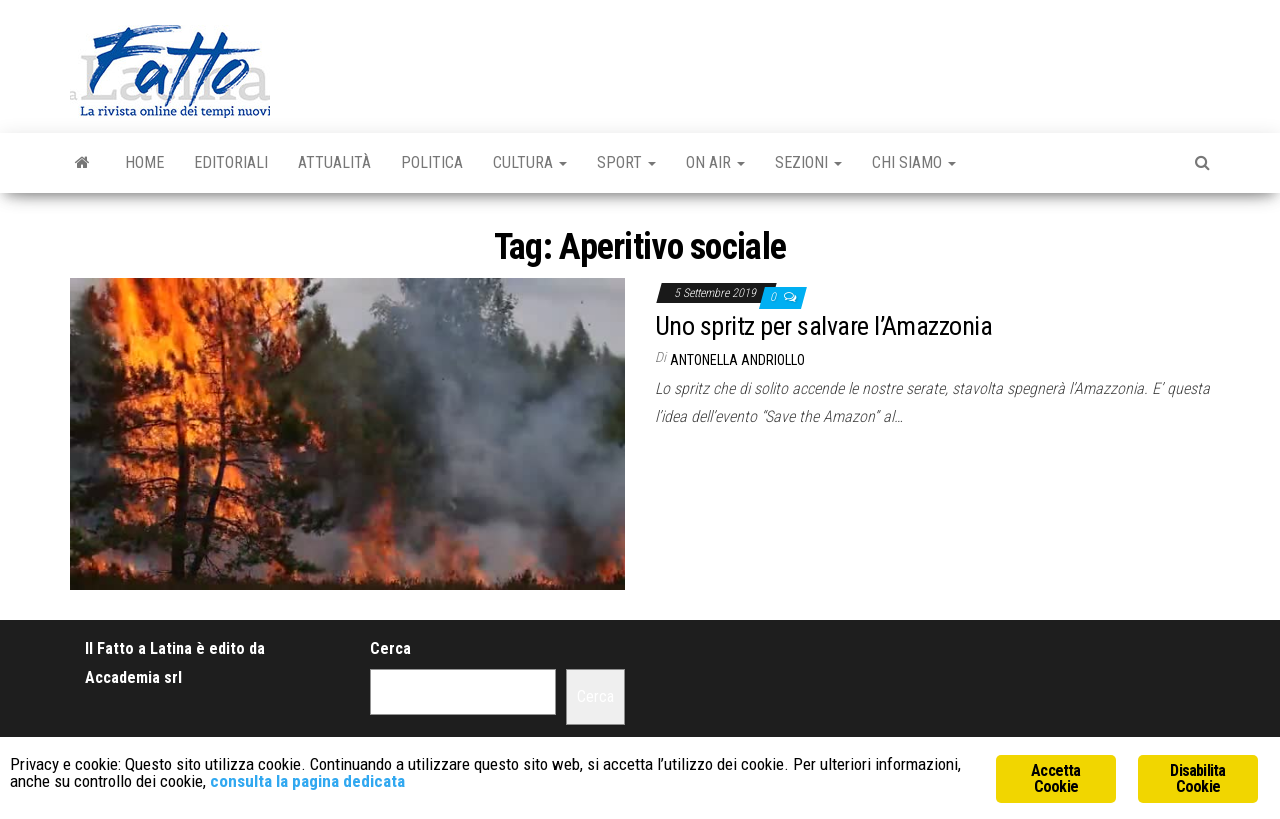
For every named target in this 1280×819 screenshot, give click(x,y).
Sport (626, 162)
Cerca (390, 648)
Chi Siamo (914, 162)
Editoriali (231, 162)
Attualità (334, 162)
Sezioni (808, 162)
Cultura (530, 162)
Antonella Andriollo (737, 360)
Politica (432, 162)
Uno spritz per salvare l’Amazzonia (823, 326)
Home (144, 162)
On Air (715, 162)
